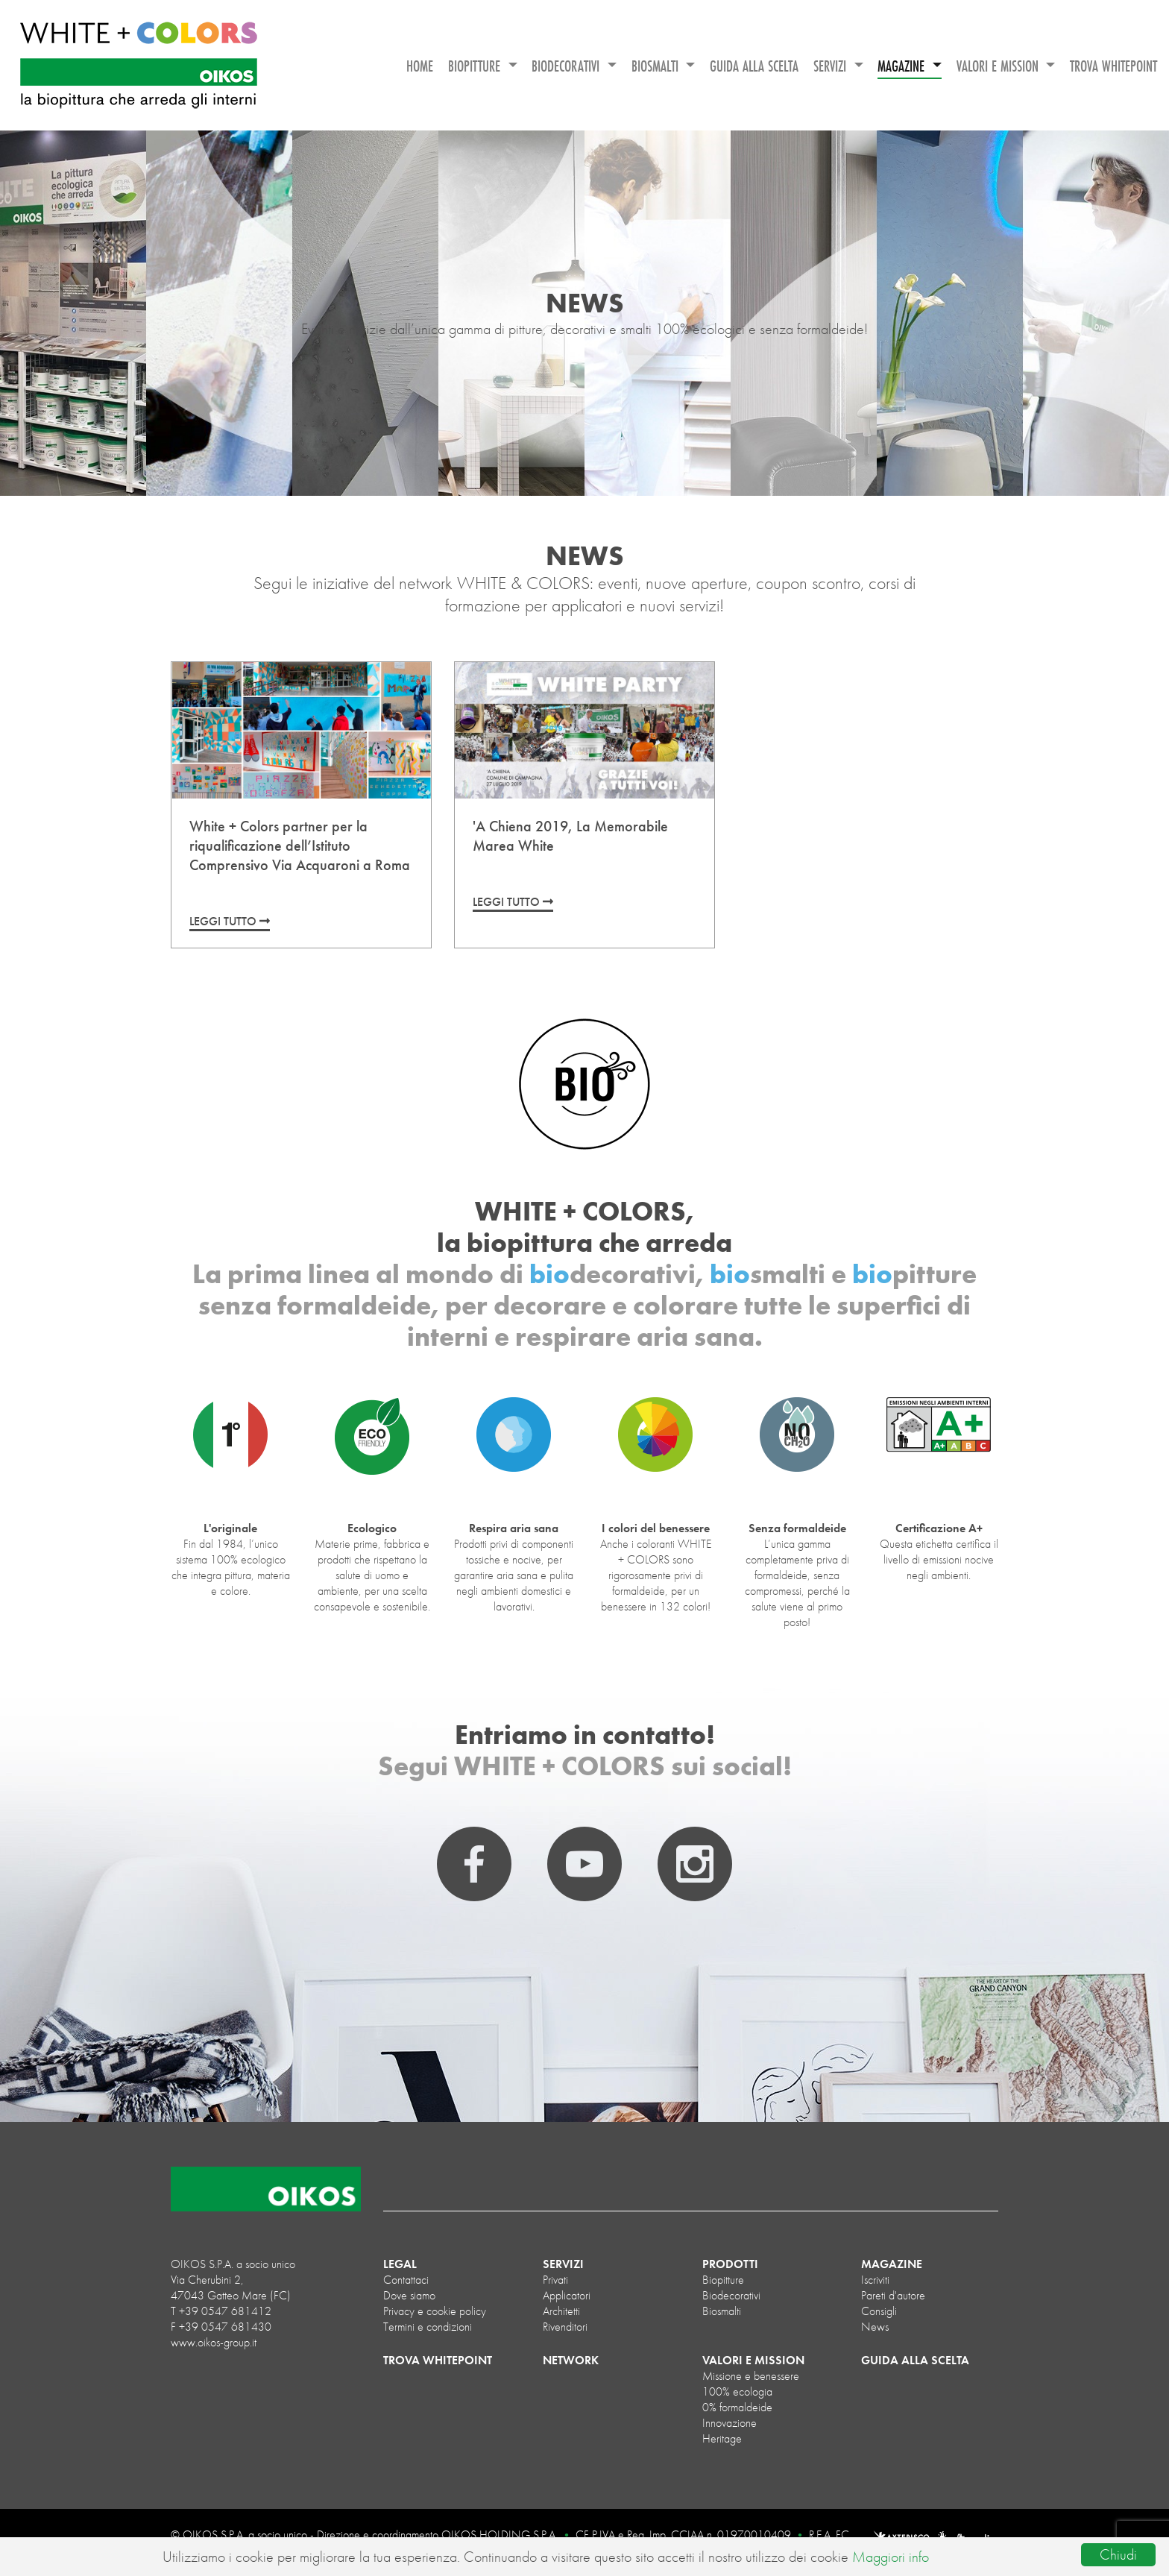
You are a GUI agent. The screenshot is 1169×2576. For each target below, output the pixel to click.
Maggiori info (890, 2556)
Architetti (561, 2311)
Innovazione (729, 2423)
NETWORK (571, 2360)
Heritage (722, 2438)
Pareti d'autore (893, 2295)
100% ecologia (737, 2391)
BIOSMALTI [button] (656, 66)
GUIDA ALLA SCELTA (754, 66)
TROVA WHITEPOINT (1113, 66)
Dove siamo (409, 2295)
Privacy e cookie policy (434, 2311)
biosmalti (721, 2311)
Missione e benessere (750, 2376)
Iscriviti (875, 2279)
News (875, 2326)
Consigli (879, 2311)
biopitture (723, 2279)
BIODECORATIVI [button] (567, 66)
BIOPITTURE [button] (476, 66)
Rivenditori (565, 2326)
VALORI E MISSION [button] (999, 66)
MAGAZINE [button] (902, 66)
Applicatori (566, 2295)
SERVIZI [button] (831, 66)
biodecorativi (731, 2295)
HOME (419, 66)
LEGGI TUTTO (229, 921)
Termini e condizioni (427, 2326)
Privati (555, 2279)
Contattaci (406, 2279)
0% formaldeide (737, 2407)
